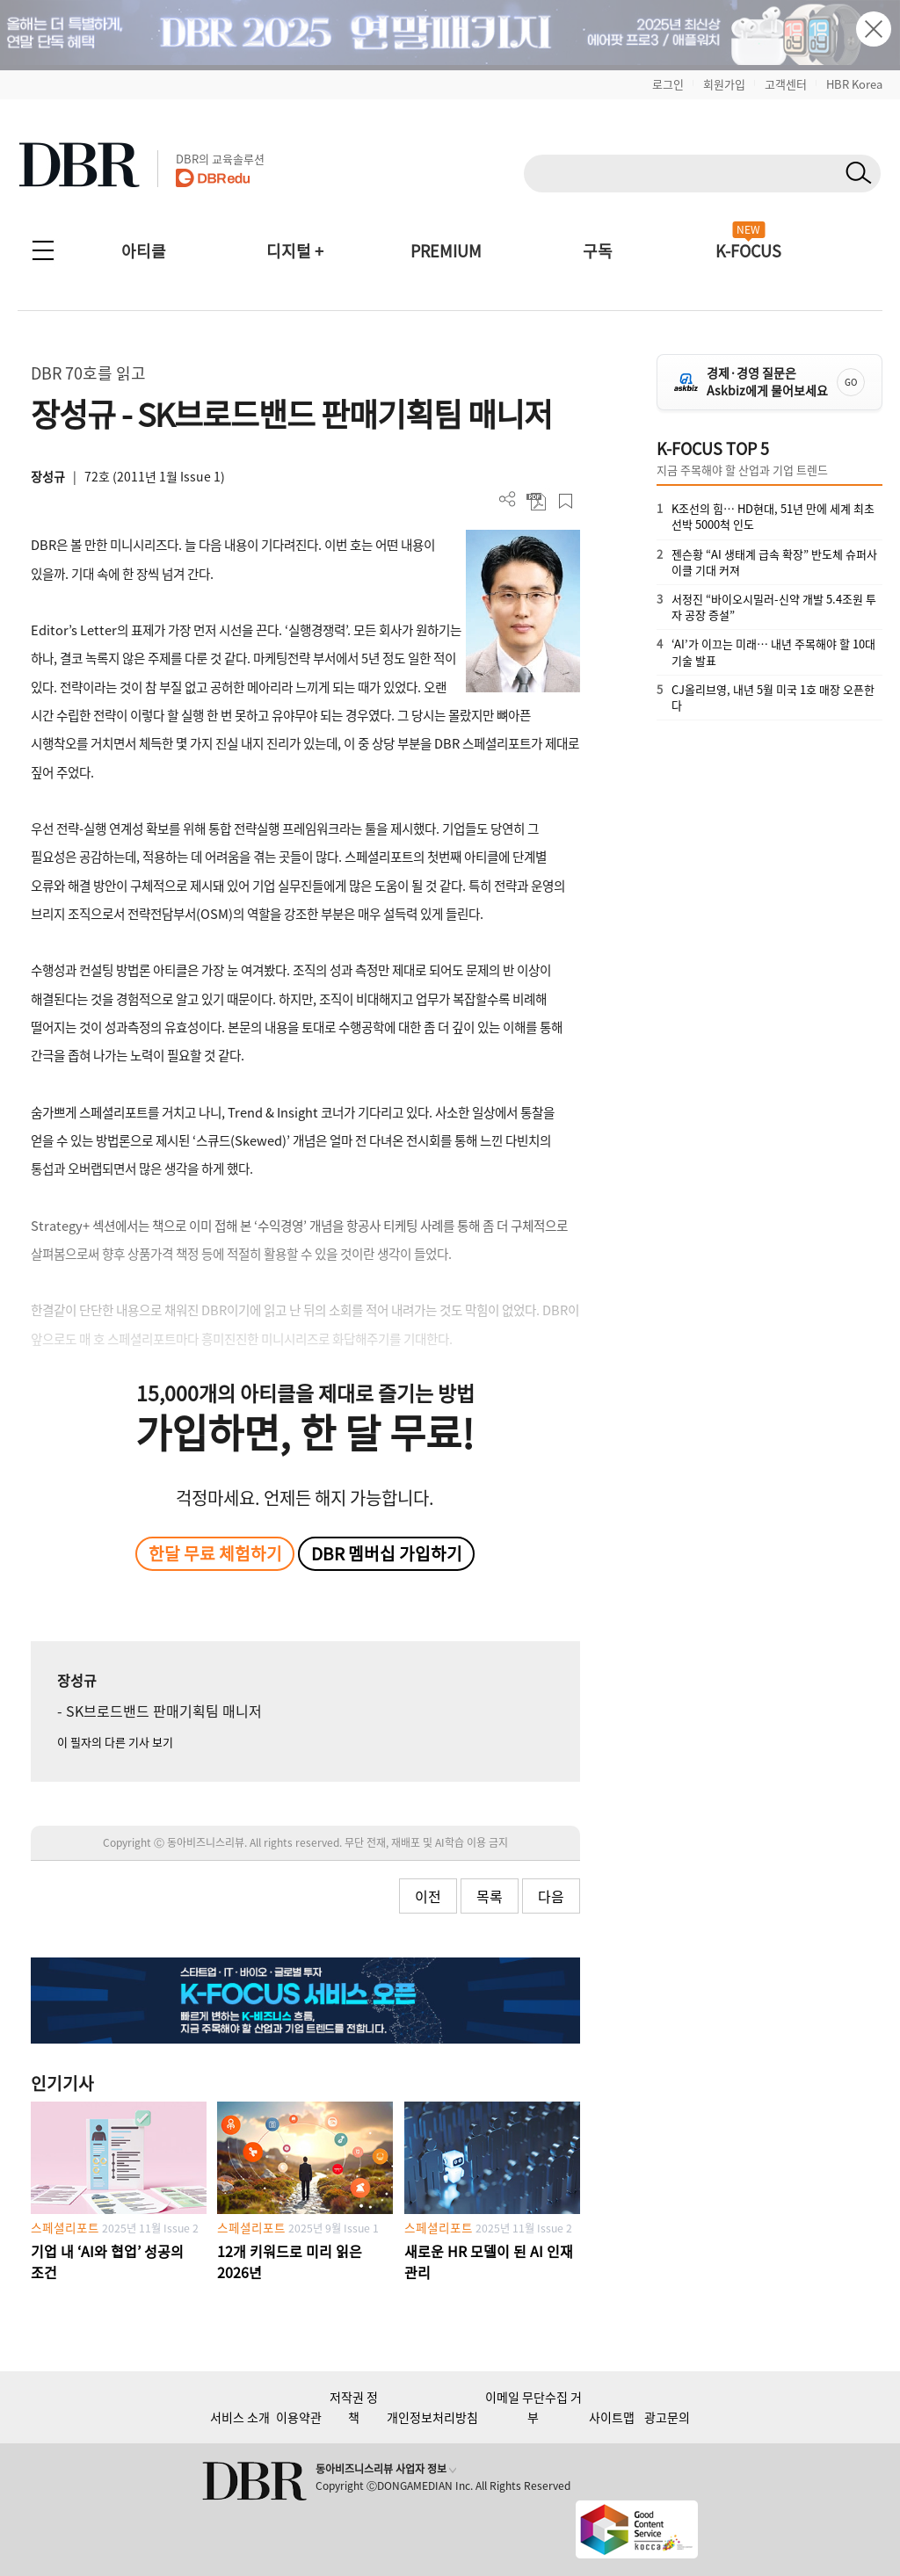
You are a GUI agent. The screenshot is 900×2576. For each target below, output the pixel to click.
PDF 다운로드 (536, 501)
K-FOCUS (748, 251)
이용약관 (299, 2417)
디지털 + (294, 251)
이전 (428, 1896)
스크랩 (565, 501)
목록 (489, 1896)
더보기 (507, 499)
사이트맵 (612, 2417)
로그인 (668, 84)
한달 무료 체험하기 (215, 1553)
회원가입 (724, 84)
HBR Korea (854, 84)
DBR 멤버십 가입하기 (386, 1553)
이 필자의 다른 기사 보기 (115, 1741)
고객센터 (786, 84)
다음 (551, 1896)
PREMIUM (446, 251)
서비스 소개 (240, 2417)
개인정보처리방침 (432, 2417)
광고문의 (667, 2417)
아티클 (143, 251)
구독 (598, 251)
